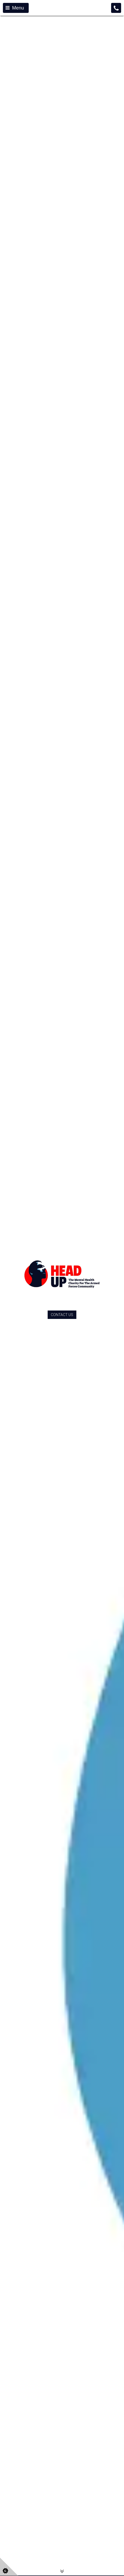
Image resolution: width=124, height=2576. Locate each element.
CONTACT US (62, 1315)
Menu (15, 8)
